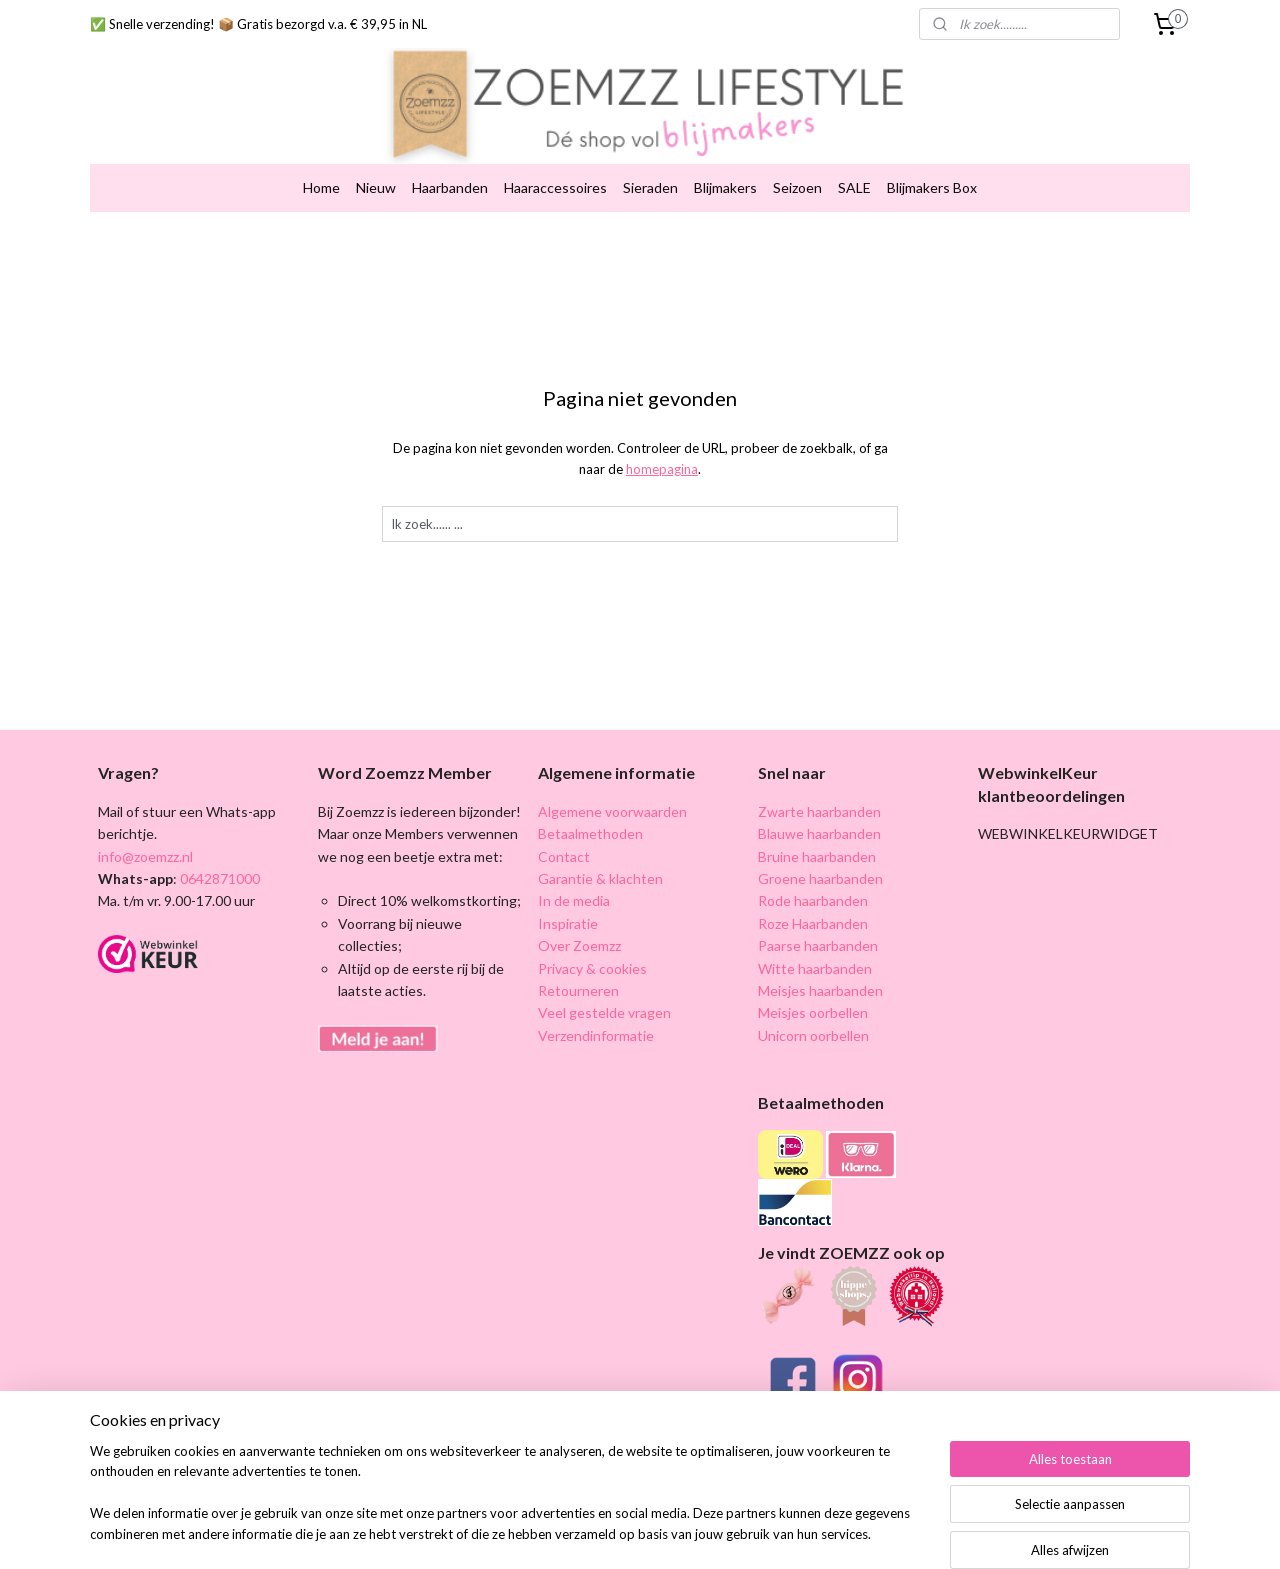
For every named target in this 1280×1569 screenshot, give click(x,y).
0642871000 (218, 862)
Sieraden (650, 171)
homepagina (662, 453)
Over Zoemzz (579, 929)
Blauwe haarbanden (819, 817)
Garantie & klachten (600, 862)
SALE (854, 171)
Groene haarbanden (820, 862)
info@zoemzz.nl (145, 839)
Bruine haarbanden (817, 839)
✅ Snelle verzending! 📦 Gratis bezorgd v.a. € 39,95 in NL (258, 24)
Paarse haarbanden (818, 929)
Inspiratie (568, 906)
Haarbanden (450, 171)
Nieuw (376, 171)
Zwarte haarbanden (819, 794)
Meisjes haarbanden (820, 974)
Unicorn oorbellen (813, 1018)
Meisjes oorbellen (813, 996)
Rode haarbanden (813, 884)
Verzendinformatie (596, 1018)
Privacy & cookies (592, 951)
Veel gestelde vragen (604, 996)
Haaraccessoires (555, 171)
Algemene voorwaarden (612, 794)
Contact (564, 839)
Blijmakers (725, 171)
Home (321, 171)
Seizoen (797, 171)
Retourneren (578, 974)
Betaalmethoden (590, 817)
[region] (508, 1505)
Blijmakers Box (932, 171)
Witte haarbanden (815, 951)
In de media (574, 884)
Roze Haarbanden (813, 906)
